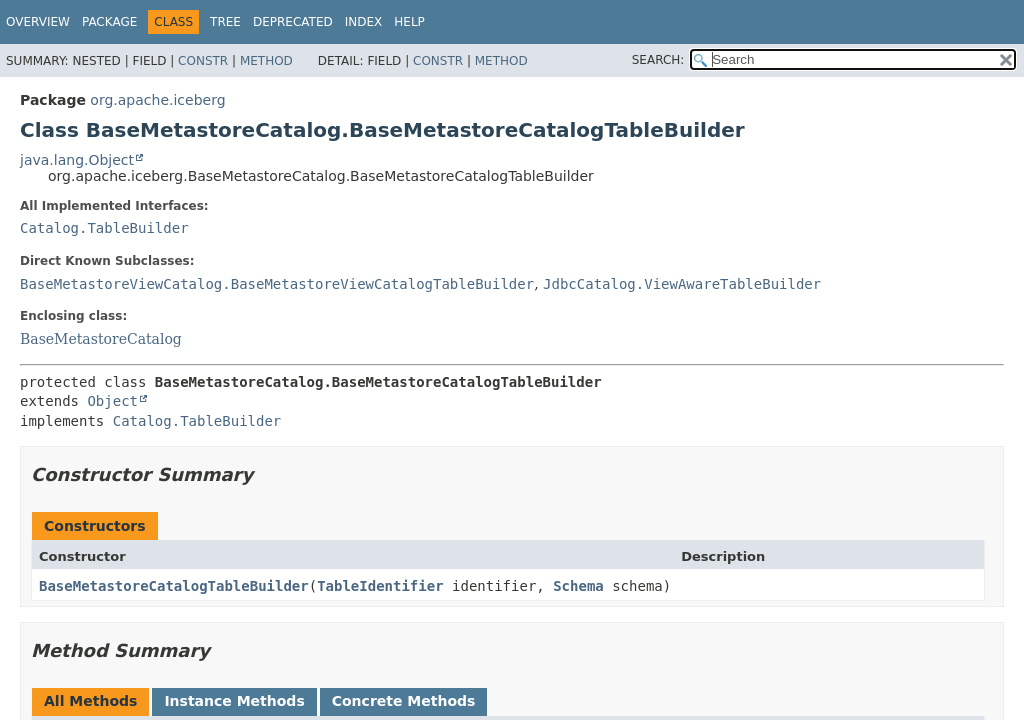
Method (266, 61)
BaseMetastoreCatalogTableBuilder (174, 586)
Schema (578, 586)
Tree (225, 22)
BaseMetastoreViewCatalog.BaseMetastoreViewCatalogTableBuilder (277, 284)
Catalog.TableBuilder (104, 228)
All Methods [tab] (90, 701)
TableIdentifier (380, 586)
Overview (38, 22)
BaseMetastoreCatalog (101, 339)
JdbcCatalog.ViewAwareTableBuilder (682, 284)
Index (364, 22)
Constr (203, 61)
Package (109, 22)
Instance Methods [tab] (234, 701)
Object (112, 401)
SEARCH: (658, 60)
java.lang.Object (77, 160)
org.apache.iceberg (157, 100)
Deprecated (293, 22)
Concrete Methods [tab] (404, 701)
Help (409, 22)
